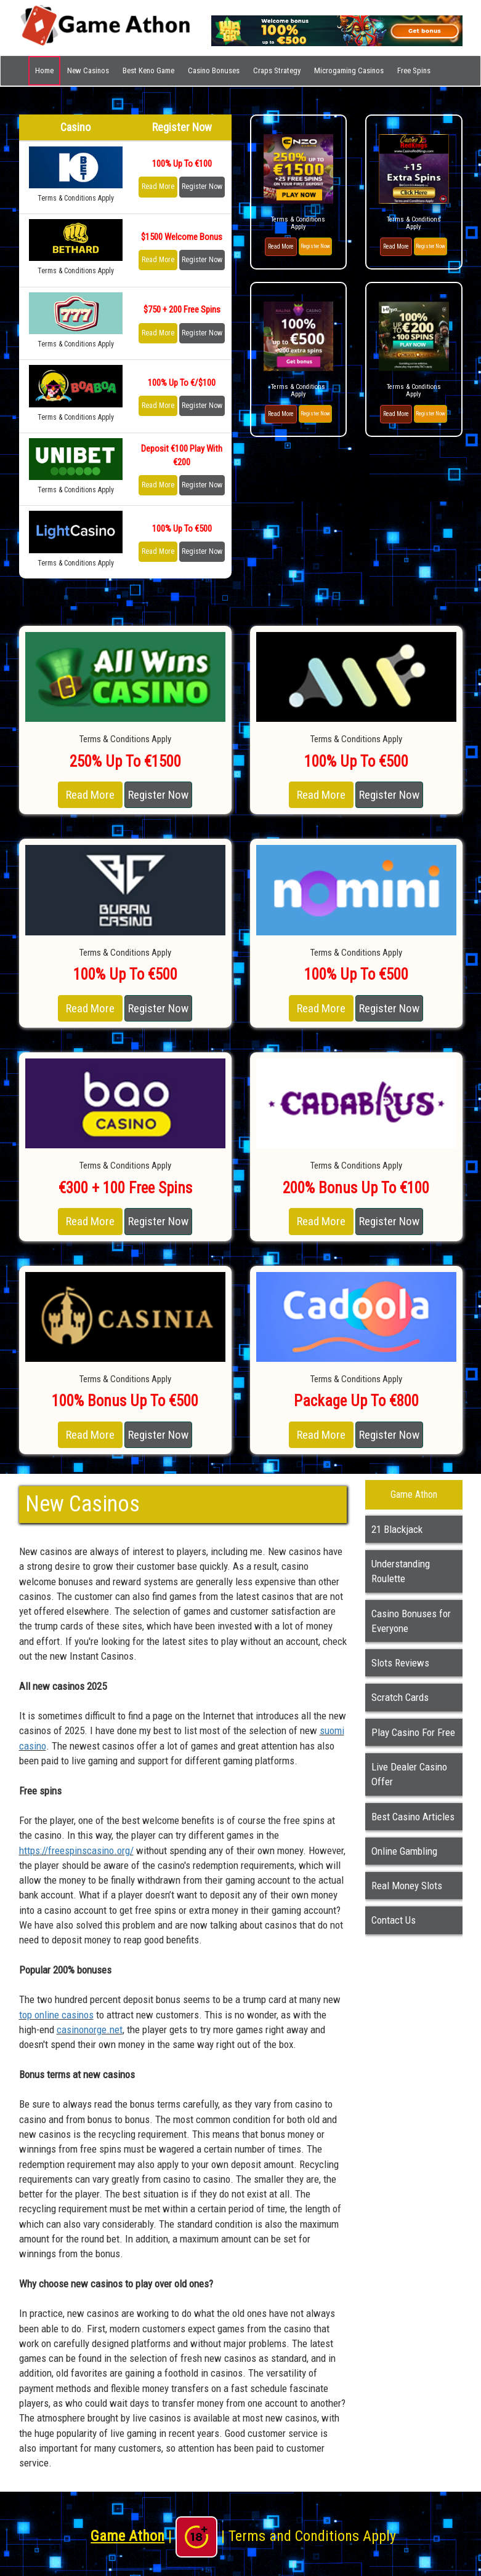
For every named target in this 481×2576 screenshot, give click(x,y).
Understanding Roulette (400, 1571)
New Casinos (88, 70)
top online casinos (56, 2015)
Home (44, 70)
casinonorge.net (90, 2029)
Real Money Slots (406, 1885)
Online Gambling (404, 1851)
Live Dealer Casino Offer (409, 1774)
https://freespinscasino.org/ (76, 1850)
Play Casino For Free (413, 1732)
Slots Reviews (400, 1663)
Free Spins (413, 70)
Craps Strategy (277, 70)
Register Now (202, 186)
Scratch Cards (400, 1697)
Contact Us (393, 1920)
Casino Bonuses (214, 70)
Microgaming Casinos (349, 70)
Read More (158, 186)
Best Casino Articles (413, 1816)
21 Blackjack (396, 1529)
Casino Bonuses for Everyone (411, 1620)
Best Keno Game (148, 70)
